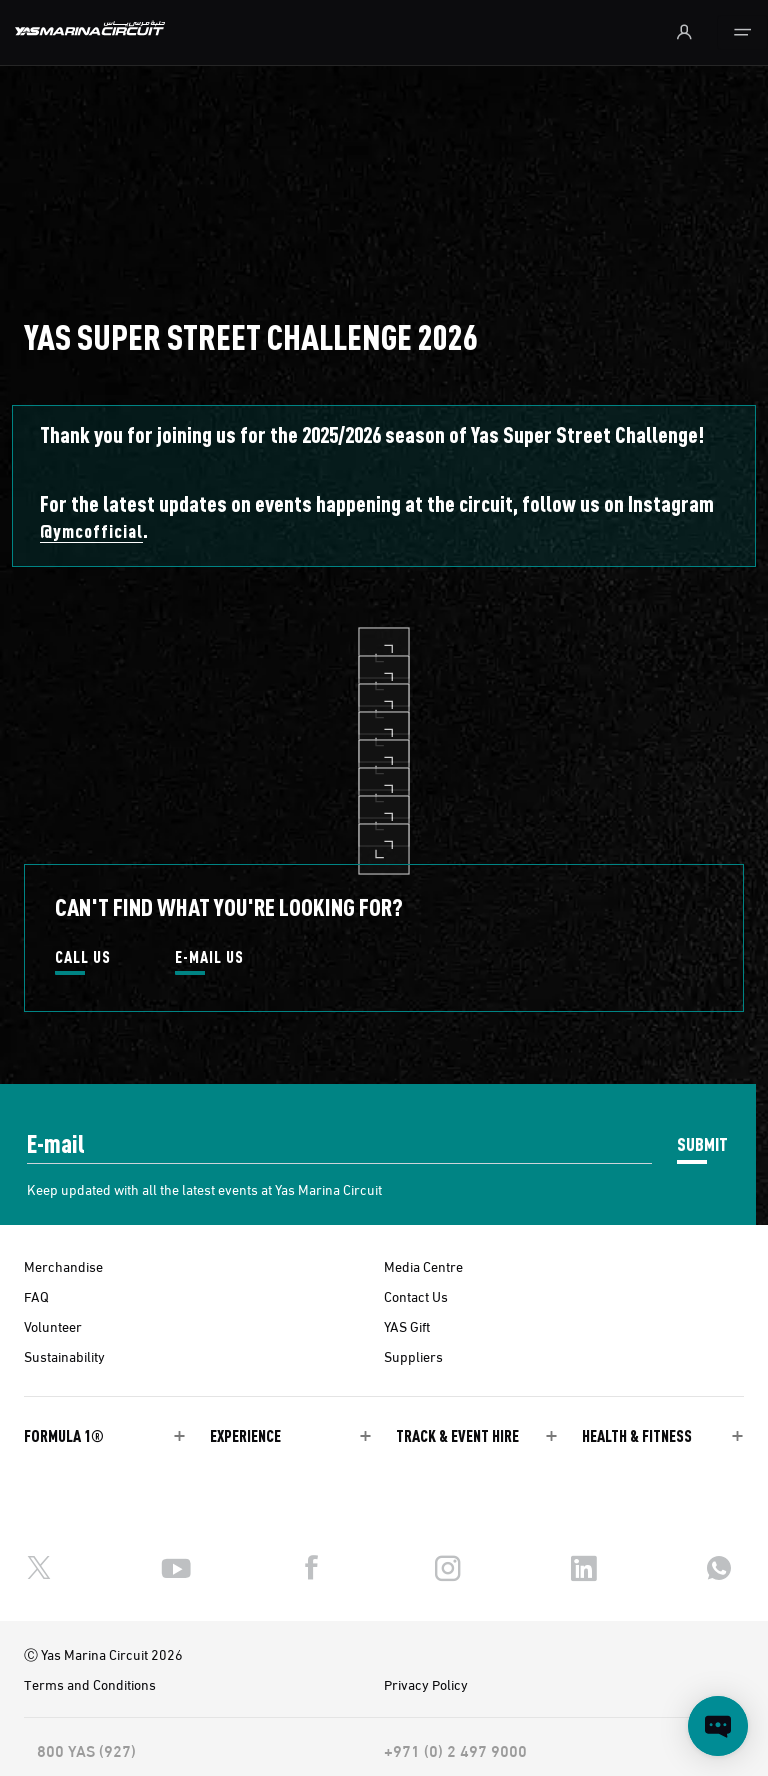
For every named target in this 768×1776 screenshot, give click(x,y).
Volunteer (53, 1326)
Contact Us (416, 1296)
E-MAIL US (209, 958)
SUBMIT (702, 1143)
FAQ (36, 1296)
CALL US (83, 958)
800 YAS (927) (86, 1750)
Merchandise (63, 1266)
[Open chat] (718, 1726)
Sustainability (64, 1356)
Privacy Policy (426, 1684)
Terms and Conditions (90, 1684)
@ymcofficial (91, 530)
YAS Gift (407, 1326)
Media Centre (423, 1266)
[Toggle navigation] (742, 32)
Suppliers (413, 1356)
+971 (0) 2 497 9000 (455, 1750)
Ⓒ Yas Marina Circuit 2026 (103, 1654)
